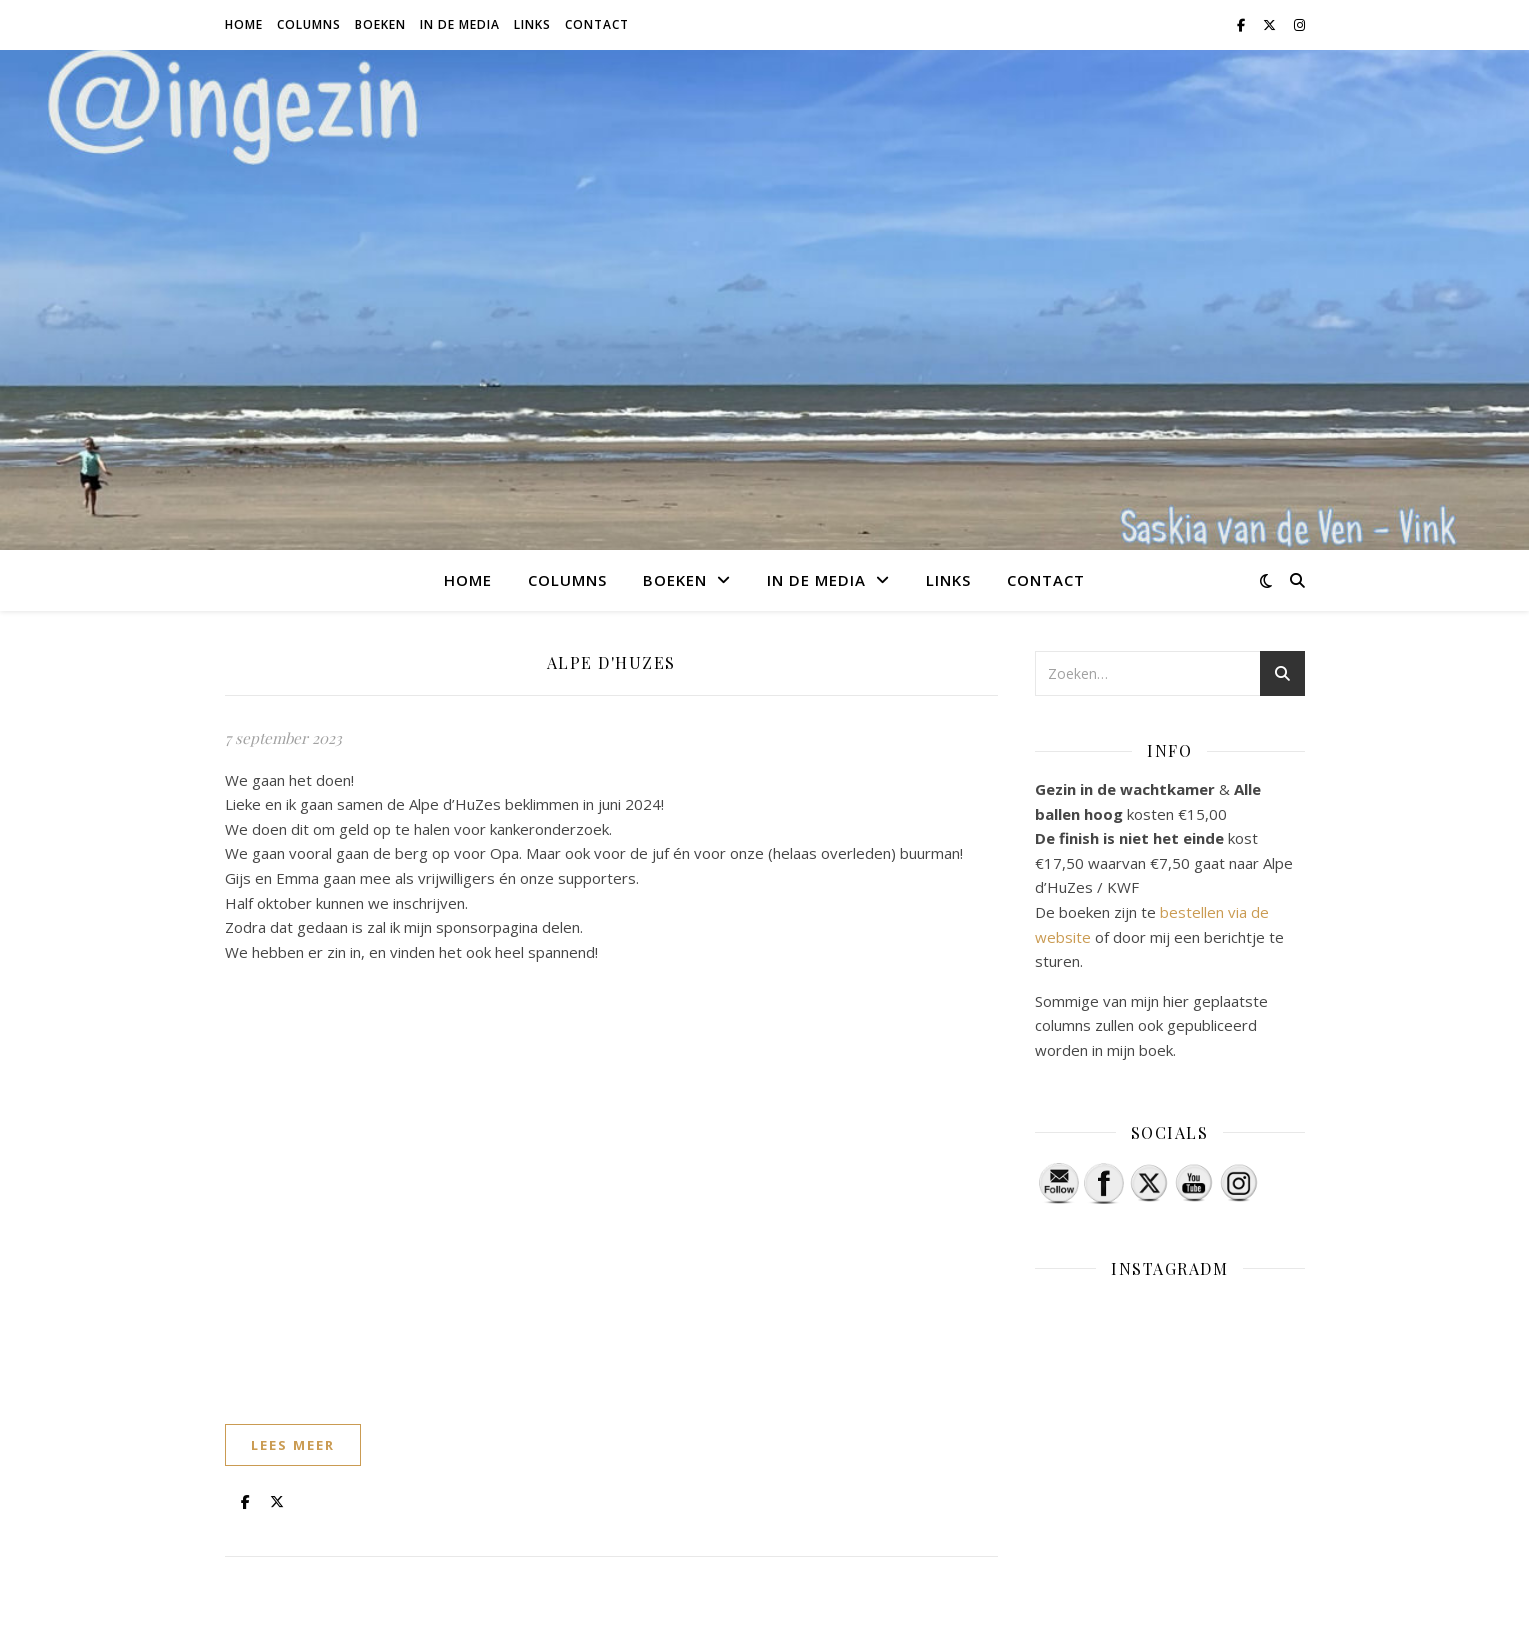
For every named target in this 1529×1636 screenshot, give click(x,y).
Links (532, 24)
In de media (460, 24)
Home (244, 24)
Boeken (380, 24)
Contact (597, 24)
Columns (309, 24)
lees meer (293, 1445)
